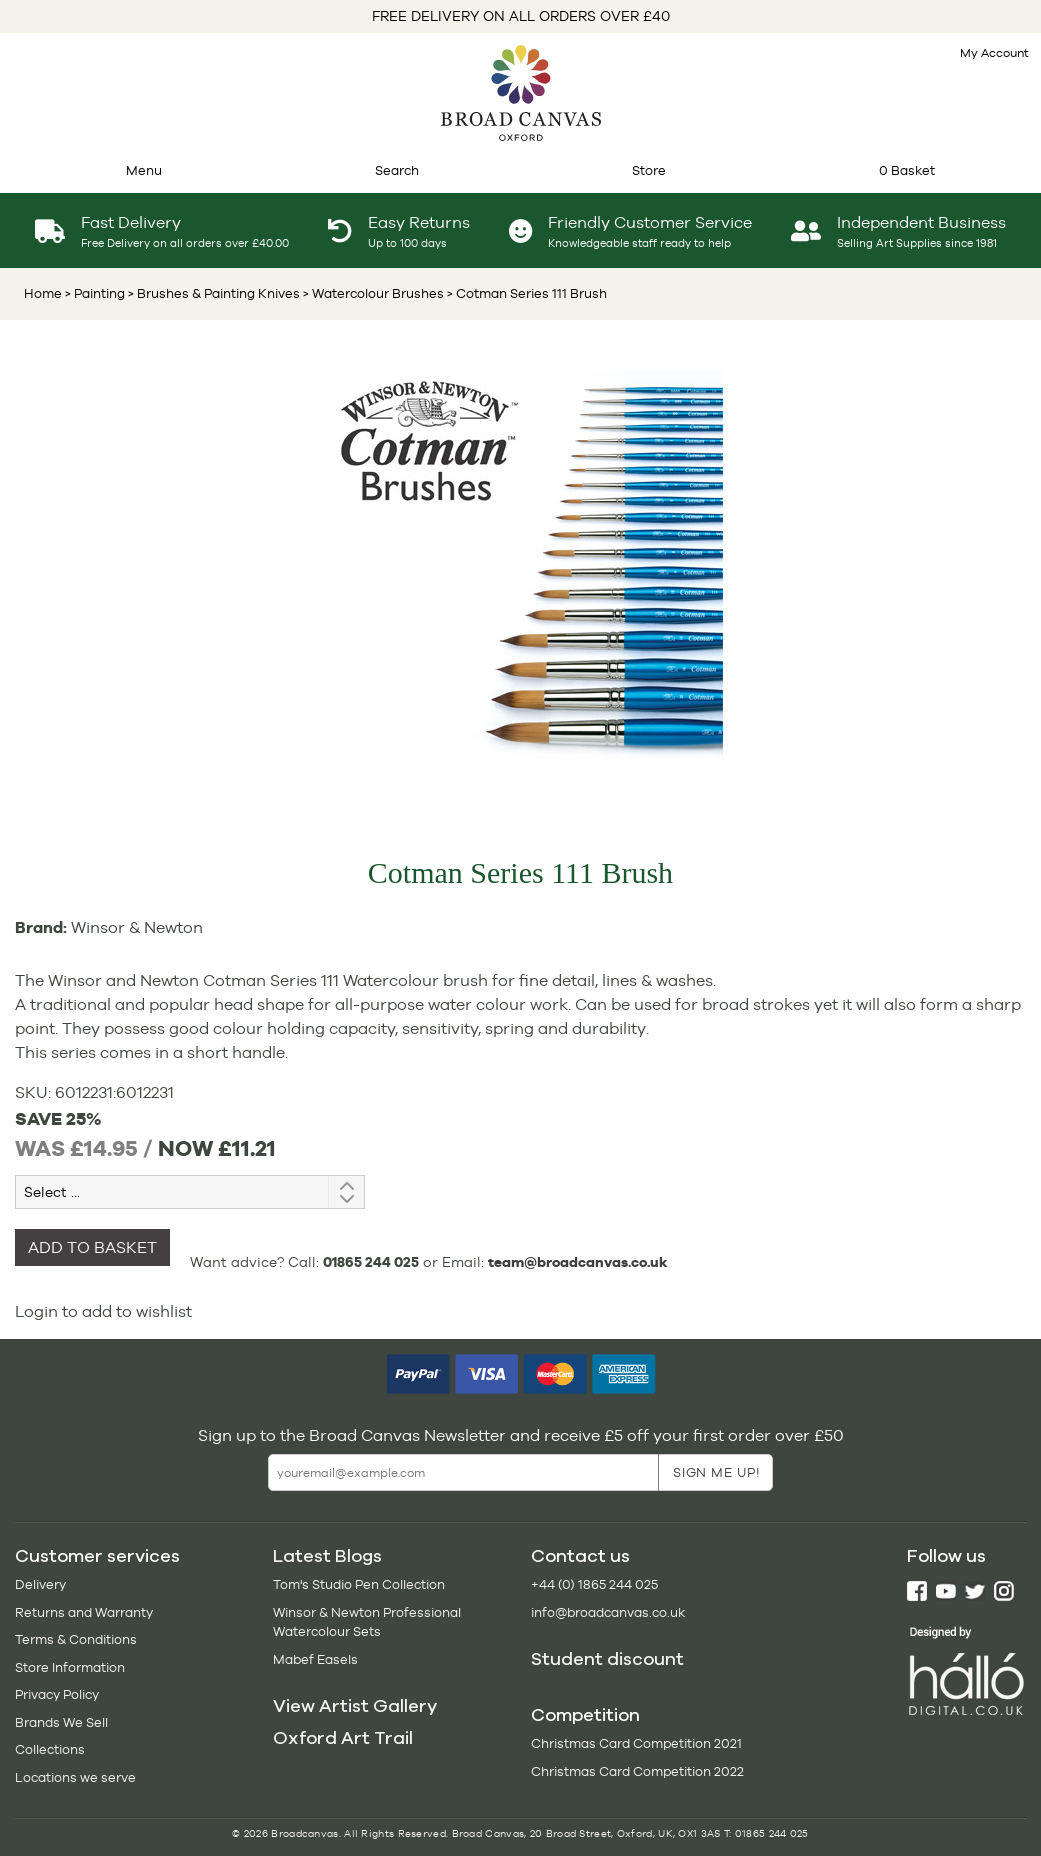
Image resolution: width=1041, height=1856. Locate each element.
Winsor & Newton (137, 927)
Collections (50, 1749)
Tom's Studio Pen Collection (359, 1584)
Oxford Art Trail (343, 1738)
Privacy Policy (57, 1694)
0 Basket (907, 170)
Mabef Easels (315, 1659)
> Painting (95, 293)
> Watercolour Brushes (372, 293)
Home (43, 293)
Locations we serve (75, 1777)
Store (649, 170)
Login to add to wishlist (103, 1311)
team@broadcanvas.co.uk (578, 1262)
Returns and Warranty (84, 1612)
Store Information (70, 1667)
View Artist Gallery (355, 1706)
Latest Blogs (327, 1556)
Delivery (40, 1584)
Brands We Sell (61, 1722)
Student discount (607, 1659)
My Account (994, 53)
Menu (144, 170)
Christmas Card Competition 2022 (637, 1771)
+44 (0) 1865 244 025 (594, 1584)
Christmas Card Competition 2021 (636, 1743)
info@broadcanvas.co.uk (608, 1612)
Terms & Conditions (76, 1639)
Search (397, 170)
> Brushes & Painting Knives (212, 293)
